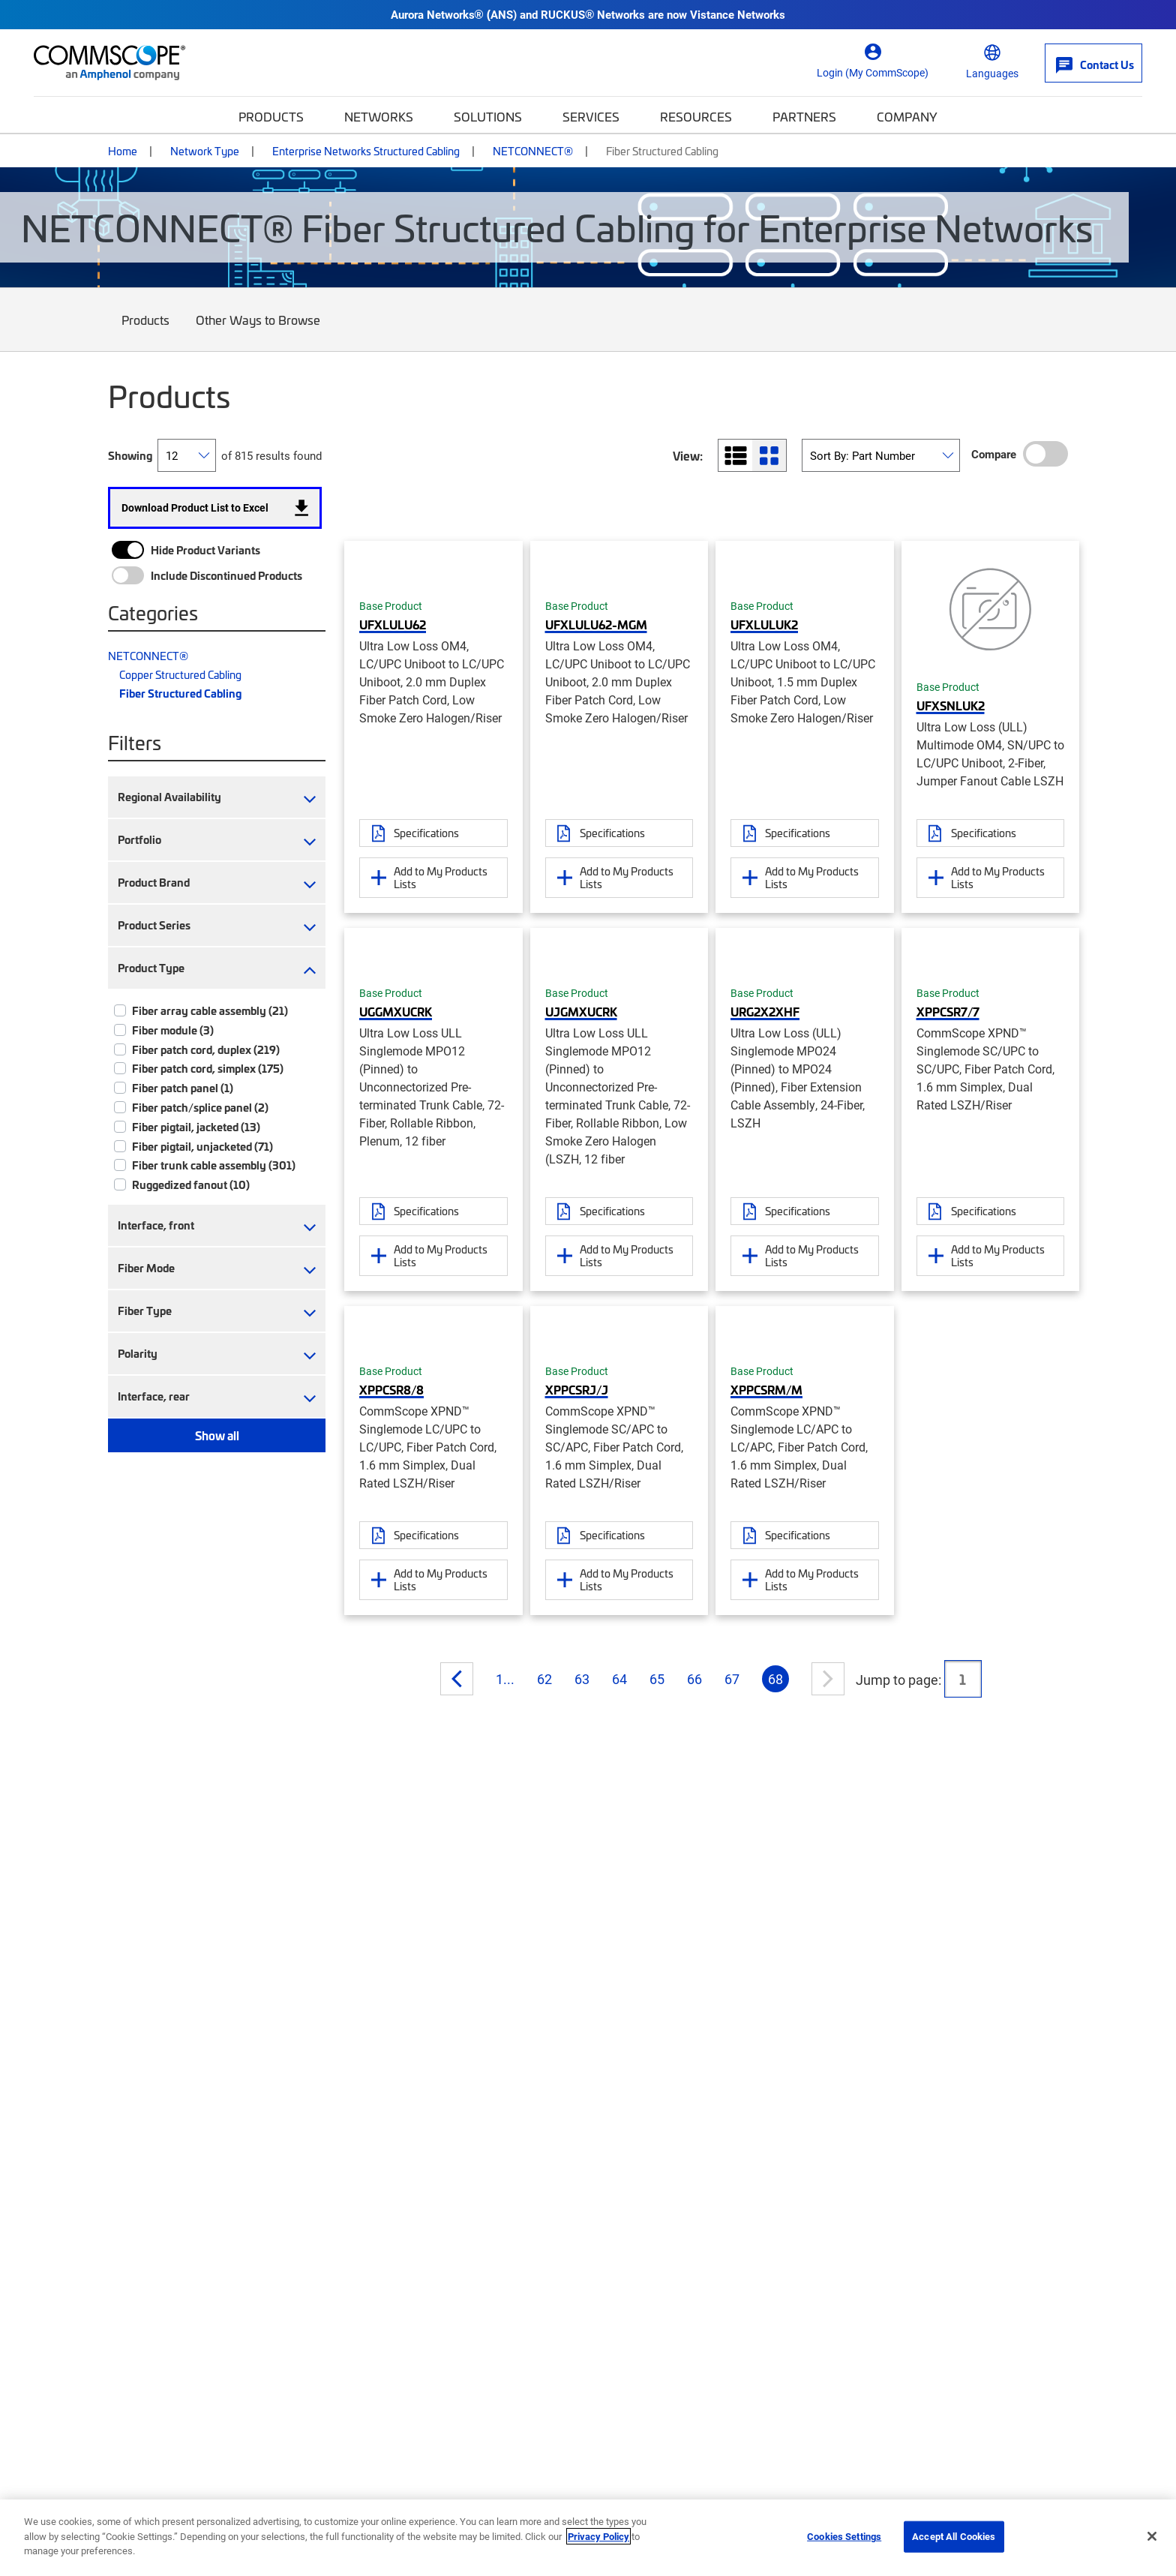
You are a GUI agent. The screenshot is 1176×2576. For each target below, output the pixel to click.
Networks (378, 116)
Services (591, 116)
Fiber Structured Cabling (180, 693)
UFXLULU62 (392, 624)
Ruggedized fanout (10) (191, 1184)
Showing (130, 455)
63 (582, 1679)
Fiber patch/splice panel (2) (200, 1107)
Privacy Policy (598, 2536)
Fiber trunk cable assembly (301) (214, 1164)
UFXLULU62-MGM (596, 624)
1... (505, 1679)
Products (271, 116)
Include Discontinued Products (226, 575)
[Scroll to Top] (1134, 2488)
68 (775, 1679)
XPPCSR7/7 (948, 1011)
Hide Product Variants (205, 550)
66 (694, 1679)
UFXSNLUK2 (950, 705)
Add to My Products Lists (441, 877)
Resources (696, 116)
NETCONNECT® (533, 150)
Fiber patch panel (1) (182, 1087)
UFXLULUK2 (764, 624)
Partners (804, 116)
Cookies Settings (844, 2536)
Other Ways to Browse (258, 331)
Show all (217, 1435)
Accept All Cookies (953, 2536)
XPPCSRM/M (766, 1389)
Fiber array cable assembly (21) (210, 1010)
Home (122, 150)
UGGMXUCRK (395, 1011)
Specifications (426, 832)
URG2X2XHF (765, 1011)
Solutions (488, 116)
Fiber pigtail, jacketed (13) (196, 1126)
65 (657, 1679)
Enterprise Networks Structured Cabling (366, 150)
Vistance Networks (737, 14)
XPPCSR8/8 (391, 1389)
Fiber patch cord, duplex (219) (206, 1049)
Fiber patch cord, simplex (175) (208, 1068)
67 (732, 1679)
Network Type (204, 150)
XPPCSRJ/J (576, 1389)
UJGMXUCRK (581, 1011)
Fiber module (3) (173, 1029)
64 (619, 1679)
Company (907, 116)
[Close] (1152, 2536)
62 (544, 1679)
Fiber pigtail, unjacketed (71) (202, 1146)
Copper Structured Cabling (180, 674)
